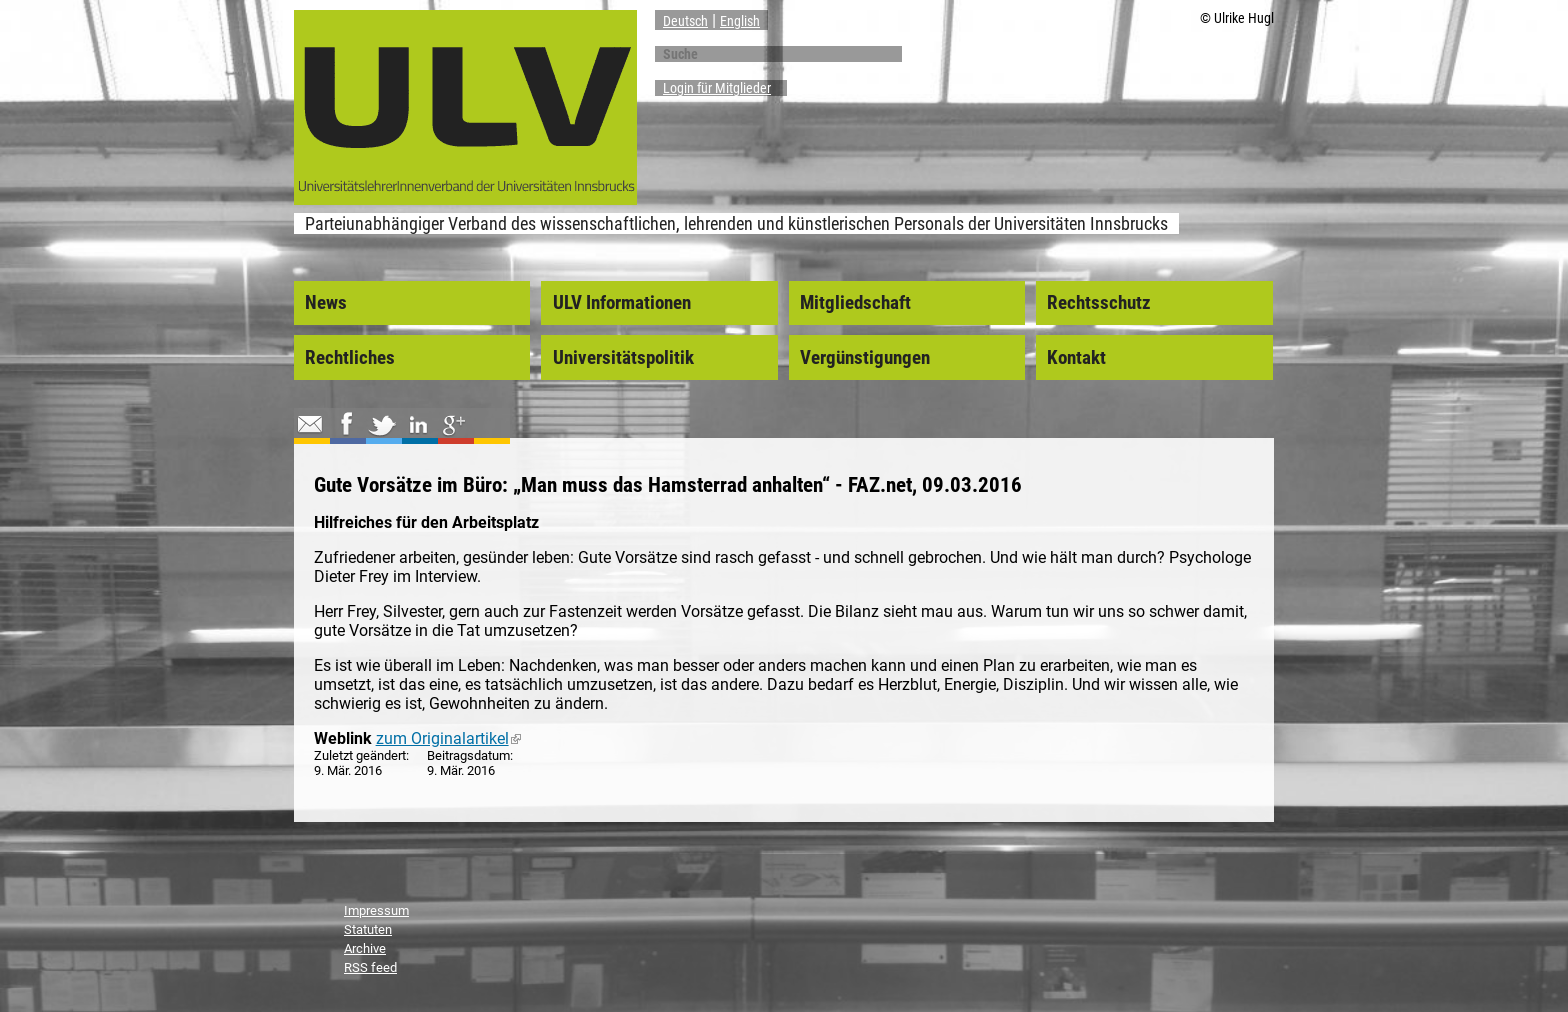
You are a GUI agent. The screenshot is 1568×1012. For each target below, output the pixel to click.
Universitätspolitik (623, 358)
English (740, 21)
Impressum (376, 910)
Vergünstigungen (865, 358)
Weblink (343, 738)
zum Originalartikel (448, 738)
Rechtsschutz (1099, 303)
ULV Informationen (622, 303)
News (326, 303)
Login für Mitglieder (717, 88)
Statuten (368, 929)
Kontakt (1076, 358)
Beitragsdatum (468, 755)
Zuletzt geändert (360, 755)
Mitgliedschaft (855, 303)
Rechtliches (350, 358)
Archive (365, 948)
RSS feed (370, 967)
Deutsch (685, 21)
